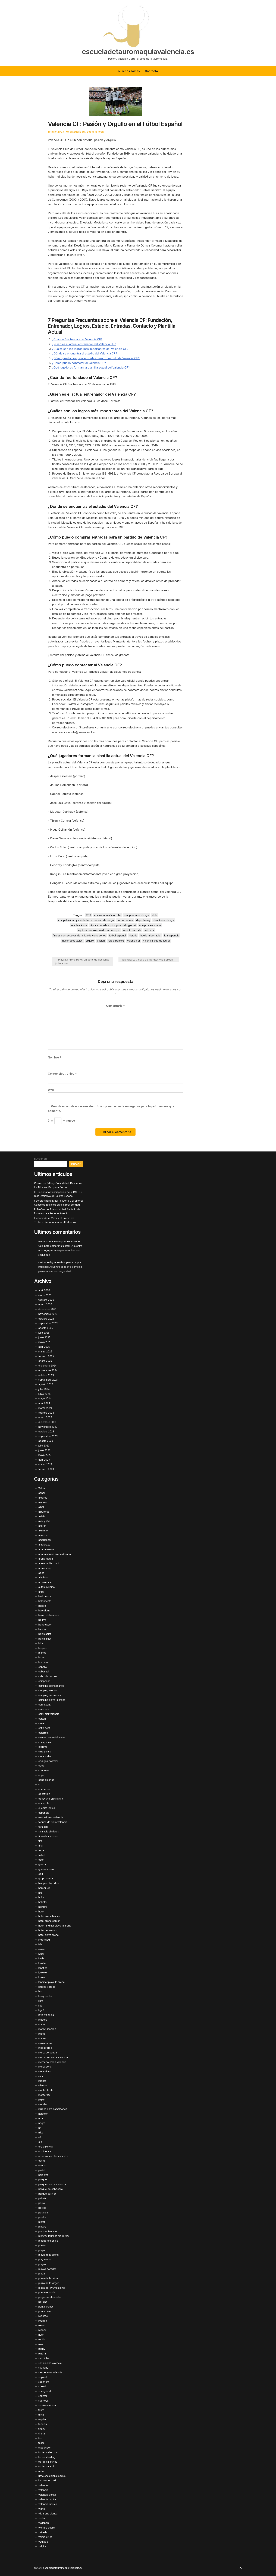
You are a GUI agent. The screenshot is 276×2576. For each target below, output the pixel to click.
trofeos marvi (46, 2466)
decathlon (44, 1793)
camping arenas (47, 1690)
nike (40, 2132)
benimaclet (44, 1633)
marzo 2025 (45, 1351)
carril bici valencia (48, 1713)
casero (42, 1723)
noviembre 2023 (47, 1426)
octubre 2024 (46, 1375)
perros (42, 2207)
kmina (41, 1977)
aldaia (41, 1516)
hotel (41, 1911)
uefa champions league (52, 2475)
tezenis (42, 2424)
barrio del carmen (48, 1615)
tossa (41, 2442)
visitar (41, 2518)
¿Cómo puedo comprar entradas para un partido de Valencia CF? (96, 358)
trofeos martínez (47, 2461)
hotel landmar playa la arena (54, 1925)
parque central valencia (52, 2184)
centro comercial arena (51, 1737)
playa (41, 2250)
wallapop (43, 2522)
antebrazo (44, 1544)
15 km (41, 1488)
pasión (101, 940)
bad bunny (44, 1596)
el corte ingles (46, 1807)
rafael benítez (116, 940)
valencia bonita (47, 2494)
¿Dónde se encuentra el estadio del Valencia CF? (84, 353)
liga (40, 2005)
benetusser (45, 1624)
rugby (41, 2348)
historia (133, 935)
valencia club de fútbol (156, 940)
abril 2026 (44, 1290)
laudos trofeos (46, 1986)
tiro (40, 2438)
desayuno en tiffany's (51, 1798)
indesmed (44, 1939)
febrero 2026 (46, 1299)
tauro (41, 2409)
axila (41, 1591)
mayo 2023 (44, 1454)
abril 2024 (44, 1403)
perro (41, 2202)
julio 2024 (44, 1389)
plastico (42, 2245)
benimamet (44, 1638)
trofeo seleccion (48, 2452)
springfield (44, 2391)
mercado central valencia (53, 2057)
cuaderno (44, 1789)
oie (40, 2141)
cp (39, 1784)
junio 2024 (44, 1393)
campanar (44, 1680)
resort (41, 2325)
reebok (42, 2320)
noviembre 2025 (47, 1313)
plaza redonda (46, 2292)
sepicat (42, 2377)
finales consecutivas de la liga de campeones (79, 935)
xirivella (42, 2532)
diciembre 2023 (47, 1421)
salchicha (43, 2358)
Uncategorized (75, 131)
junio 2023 (44, 1450)
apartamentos (46, 1549)
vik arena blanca (48, 2513)
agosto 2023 (45, 1440)
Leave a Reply (95, 131)
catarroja (43, 1732)
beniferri (43, 1629)
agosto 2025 (45, 1327)
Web (51, 1090)
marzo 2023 (45, 1464)
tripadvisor (44, 2447)
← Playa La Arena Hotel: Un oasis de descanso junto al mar (82, 961)
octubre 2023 (46, 1431)
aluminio (43, 1530)
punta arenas (46, 2306)
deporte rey (143, 920)
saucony (43, 2367)
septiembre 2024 (48, 1379)
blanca (42, 1652)
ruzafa (42, 2353)
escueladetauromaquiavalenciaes (57, 1241)
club (154, 915)
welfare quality (46, 2527)
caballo (42, 1666)
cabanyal (43, 1671)
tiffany (41, 2428)
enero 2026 (45, 1304)
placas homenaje (48, 2240)
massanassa (45, 2043)
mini (40, 2076)
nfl (39, 2127)
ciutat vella (44, 1756)
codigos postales (48, 1760)
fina (40, 1845)
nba (40, 2118)
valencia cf (133, 940)
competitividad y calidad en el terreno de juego (86, 920)
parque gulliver (47, 2193)
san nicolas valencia (50, 2362)
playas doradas (47, 2268)
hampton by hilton (48, 1883)
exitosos (149, 930)
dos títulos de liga (163, 920)
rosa (40, 2344)
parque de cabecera (50, 2188)
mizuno (42, 2085)
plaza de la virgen (48, 2282)
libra (40, 2000)
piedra (42, 2217)
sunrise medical (47, 2405)
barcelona (44, 1610)
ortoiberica (44, 2151)
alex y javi (44, 1520)
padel (41, 2170)
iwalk (41, 1958)
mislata (42, 2080)
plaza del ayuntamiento (51, 2287)
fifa (40, 1840)
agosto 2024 (45, 1384)
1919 (88, 915)
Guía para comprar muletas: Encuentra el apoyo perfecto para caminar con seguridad (60, 1250)
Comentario (115, 1005)
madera (42, 2019)
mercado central (47, 2052)
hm (40, 1892)
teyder (42, 2419)
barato (42, 1605)
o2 (39, 2137)
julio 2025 (43, 1332)
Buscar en (40, 1158)
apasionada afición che (107, 915)
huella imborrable (150, 935)
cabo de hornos (47, 1676)
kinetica (42, 1967)
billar (41, 1643)
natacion (43, 2113)
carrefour (43, 1709)
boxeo (42, 1657)
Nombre (54, 1057)
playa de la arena (48, 2254)
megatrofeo (45, 2047)
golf (40, 1873)
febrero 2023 (46, 1469)
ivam (41, 1953)
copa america (46, 1779)
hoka (41, 1897)
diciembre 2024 (47, 1365)
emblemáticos (79, 925)
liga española (171, 935)
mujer (41, 2099)
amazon (43, 1535)
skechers (43, 2381)
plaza (41, 2273)
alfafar (42, 1525)
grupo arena (45, 1878)
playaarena (44, 2259)
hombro (42, 1906)
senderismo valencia (50, 2372)
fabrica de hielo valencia (52, 1821)
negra (41, 2122)
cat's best (44, 1727)
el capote (43, 1803)
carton (42, 1718)
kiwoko (42, 1972)
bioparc (42, 1648)
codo (41, 1765)
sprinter (42, 2395)
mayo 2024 (44, 1398)
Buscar (76, 1164)
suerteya (43, 2400)
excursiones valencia (50, 1817)
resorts (42, 2329)
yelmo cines (45, 2536)
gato (41, 1859)
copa (41, 1775)
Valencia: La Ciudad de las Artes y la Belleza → (148, 959)
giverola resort (46, 1869)
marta (41, 2033)
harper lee (44, 1887)
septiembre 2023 (48, 1436)
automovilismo (46, 1586)
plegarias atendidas (49, 2297)
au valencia (45, 1582)
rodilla (41, 2339)
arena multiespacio (49, 1563)
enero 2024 (45, 1417)
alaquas (42, 1502)
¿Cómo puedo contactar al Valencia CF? (79, 363)
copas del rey (125, 920)
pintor (41, 2221)
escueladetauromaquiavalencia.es (138, 51)
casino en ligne (47, 1262)
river (41, 2334)
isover (42, 1949)
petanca (43, 2212)
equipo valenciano (150, 925)
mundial (42, 2104)
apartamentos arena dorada (54, 1554)
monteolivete (46, 2090)
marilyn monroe (47, 2028)
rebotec (43, 2315)
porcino (42, 2301)
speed (42, 2386)
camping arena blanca (51, 1685)
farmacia (43, 1826)
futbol (41, 1855)
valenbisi (43, 2485)
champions (44, 1742)
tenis (41, 2414)
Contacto (151, 71)
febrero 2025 (46, 1356)
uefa (41, 2471)
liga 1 (41, 2010)
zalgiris (42, 2546)
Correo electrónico (62, 1073)
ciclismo (43, 1746)
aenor (41, 1492)
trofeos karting (46, 2457)
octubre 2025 (46, 1318)
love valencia (46, 2014)
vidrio (41, 2508)
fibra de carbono (48, 1836)
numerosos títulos (72, 940)
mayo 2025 (44, 1341)
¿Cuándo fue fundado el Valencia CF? (77, 339)
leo (40, 1991)
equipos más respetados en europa (99, 930)
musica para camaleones (52, 2108)
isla (40, 1944)
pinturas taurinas (47, 2231)
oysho (42, 2160)
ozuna (42, 2165)
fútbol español (117, 935)
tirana (41, 2433)
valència (43, 2489)
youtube (43, 2541)
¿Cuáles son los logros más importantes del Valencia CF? (90, 349)
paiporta (43, 2174)
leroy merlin (45, 1996)
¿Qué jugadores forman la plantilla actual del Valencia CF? (91, 367)
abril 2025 (44, 1346)
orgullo (90, 940)
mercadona (45, 2066)
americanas (45, 1539)
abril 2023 (44, 1459)
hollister (42, 1901)
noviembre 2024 (48, 1370)
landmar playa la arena (51, 1981)
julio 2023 (43, 1445)
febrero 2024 (46, 1412)
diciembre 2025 (47, 1309)
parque (42, 2179)
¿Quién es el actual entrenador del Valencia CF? (84, 344)
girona (42, 1864)
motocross (44, 2094)
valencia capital (47, 2499)
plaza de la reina (48, 2278)
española (43, 1812)
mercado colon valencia (52, 2061)
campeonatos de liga (136, 915)
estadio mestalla (132, 930)
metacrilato (44, 2071)
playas (42, 2264)
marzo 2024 (45, 1407)
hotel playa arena (48, 1934)
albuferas (43, 1511)
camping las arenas (49, 1695)
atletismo (43, 1577)
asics (41, 1572)
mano (41, 2024)
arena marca (45, 1558)
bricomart (43, 1662)
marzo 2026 (45, 1295)
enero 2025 (45, 1360)
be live (42, 1619)
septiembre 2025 (48, 1323)
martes (42, 2038)
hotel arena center (49, 1920)
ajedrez (42, 1497)
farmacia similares (48, 1831)
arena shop (45, 1568)
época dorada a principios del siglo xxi (113, 925)
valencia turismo (47, 2504)
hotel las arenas (47, 1930)
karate (42, 1963)
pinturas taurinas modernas (54, 2235)
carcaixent (44, 1704)
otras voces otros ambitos (53, 2156)
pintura (42, 2226)
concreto (43, 1770)
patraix (42, 2198)
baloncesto (44, 1600)
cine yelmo (44, 1751)
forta (41, 1850)
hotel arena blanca (49, 1916)
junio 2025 (44, 1337)
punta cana (44, 2311)
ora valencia (45, 2146)
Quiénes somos (129, 71)
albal (41, 1506)
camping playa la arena (51, 1699)
